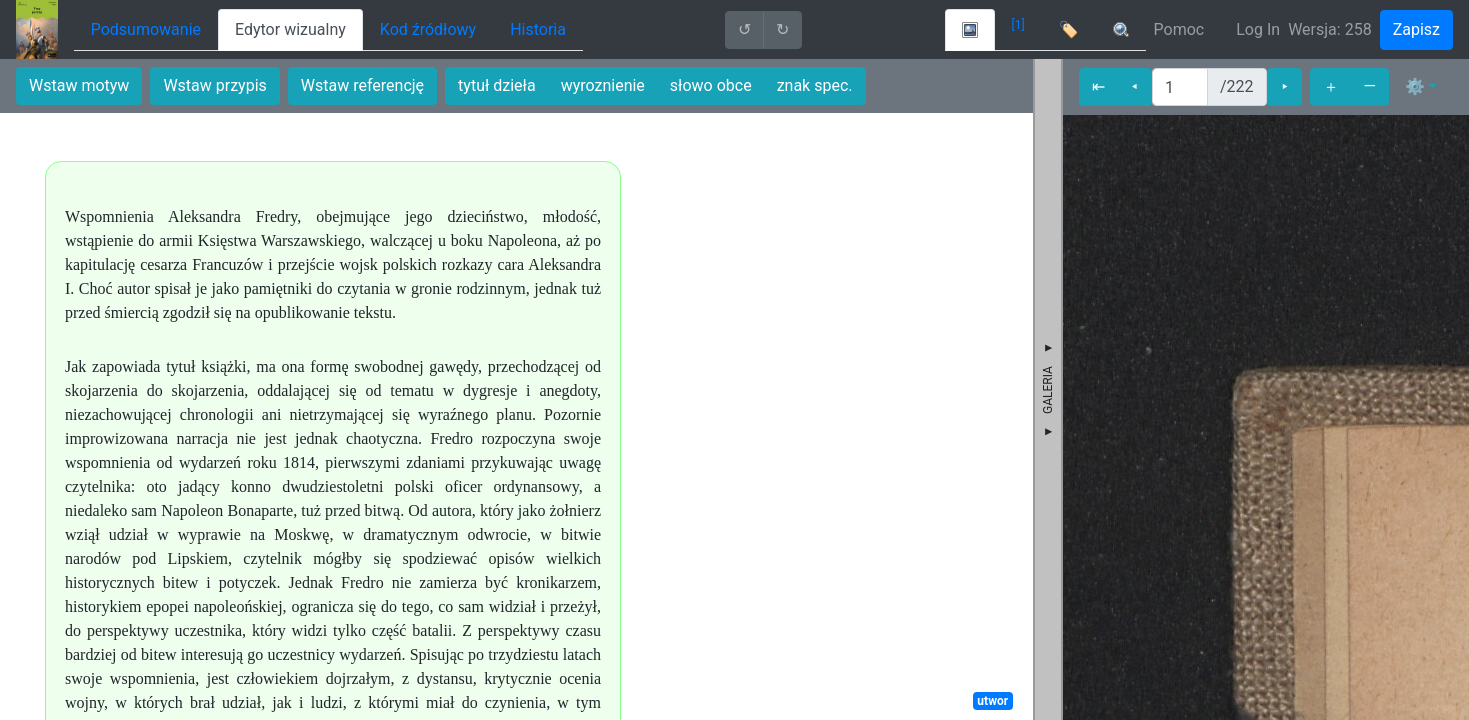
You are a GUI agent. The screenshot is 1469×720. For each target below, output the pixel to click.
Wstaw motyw (79, 85)
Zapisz (1416, 29)
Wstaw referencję (362, 85)
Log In (1258, 29)
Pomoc (1179, 29)
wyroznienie (603, 85)
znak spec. (815, 85)
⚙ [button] (1415, 86)
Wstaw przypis (214, 85)
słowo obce (711, 85)
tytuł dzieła (497, 85)
